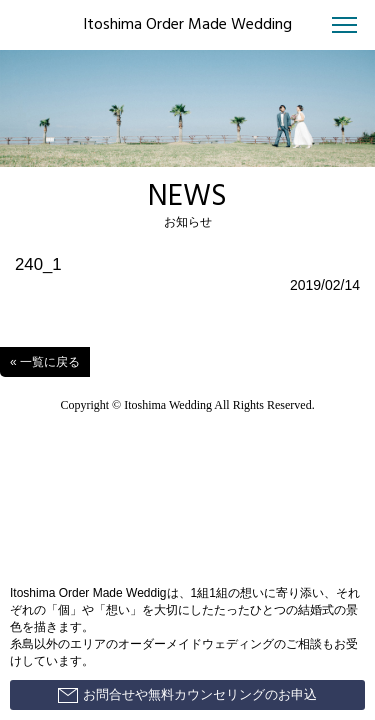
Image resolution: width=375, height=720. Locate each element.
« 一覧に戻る (45, 362)
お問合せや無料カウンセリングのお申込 (187, 695)
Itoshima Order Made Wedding (187, 25)
